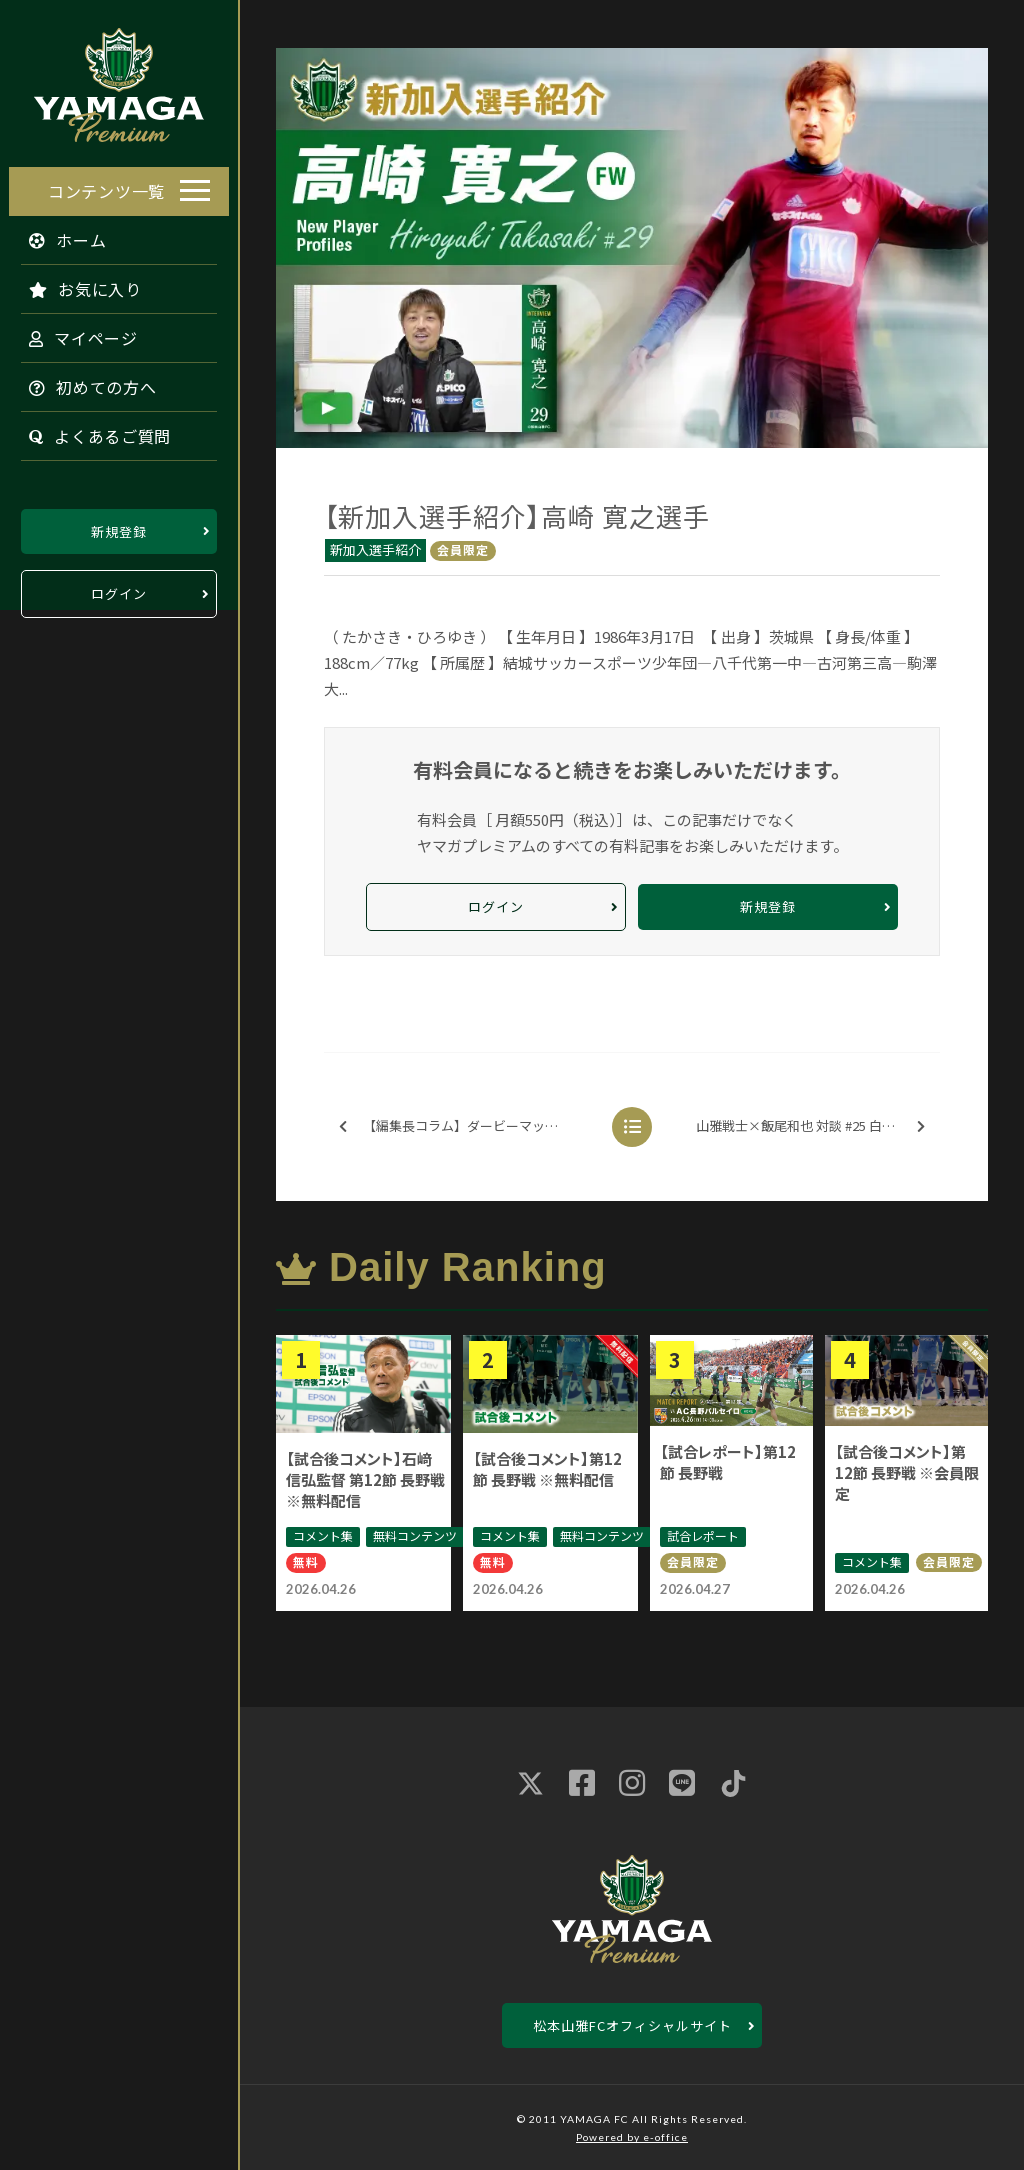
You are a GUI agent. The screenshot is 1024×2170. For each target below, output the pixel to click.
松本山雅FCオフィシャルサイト (632, 2025)
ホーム (59, 235)
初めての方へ (84, 382)
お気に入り (76, 284)
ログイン (119, 589)
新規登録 (119, 526)
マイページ (74, 333)
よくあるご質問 (91, 431)
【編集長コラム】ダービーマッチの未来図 (471, 1126)
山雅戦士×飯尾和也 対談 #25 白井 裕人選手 (816, 1126)
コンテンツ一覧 (106, 186)
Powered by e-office (632, 2137)
